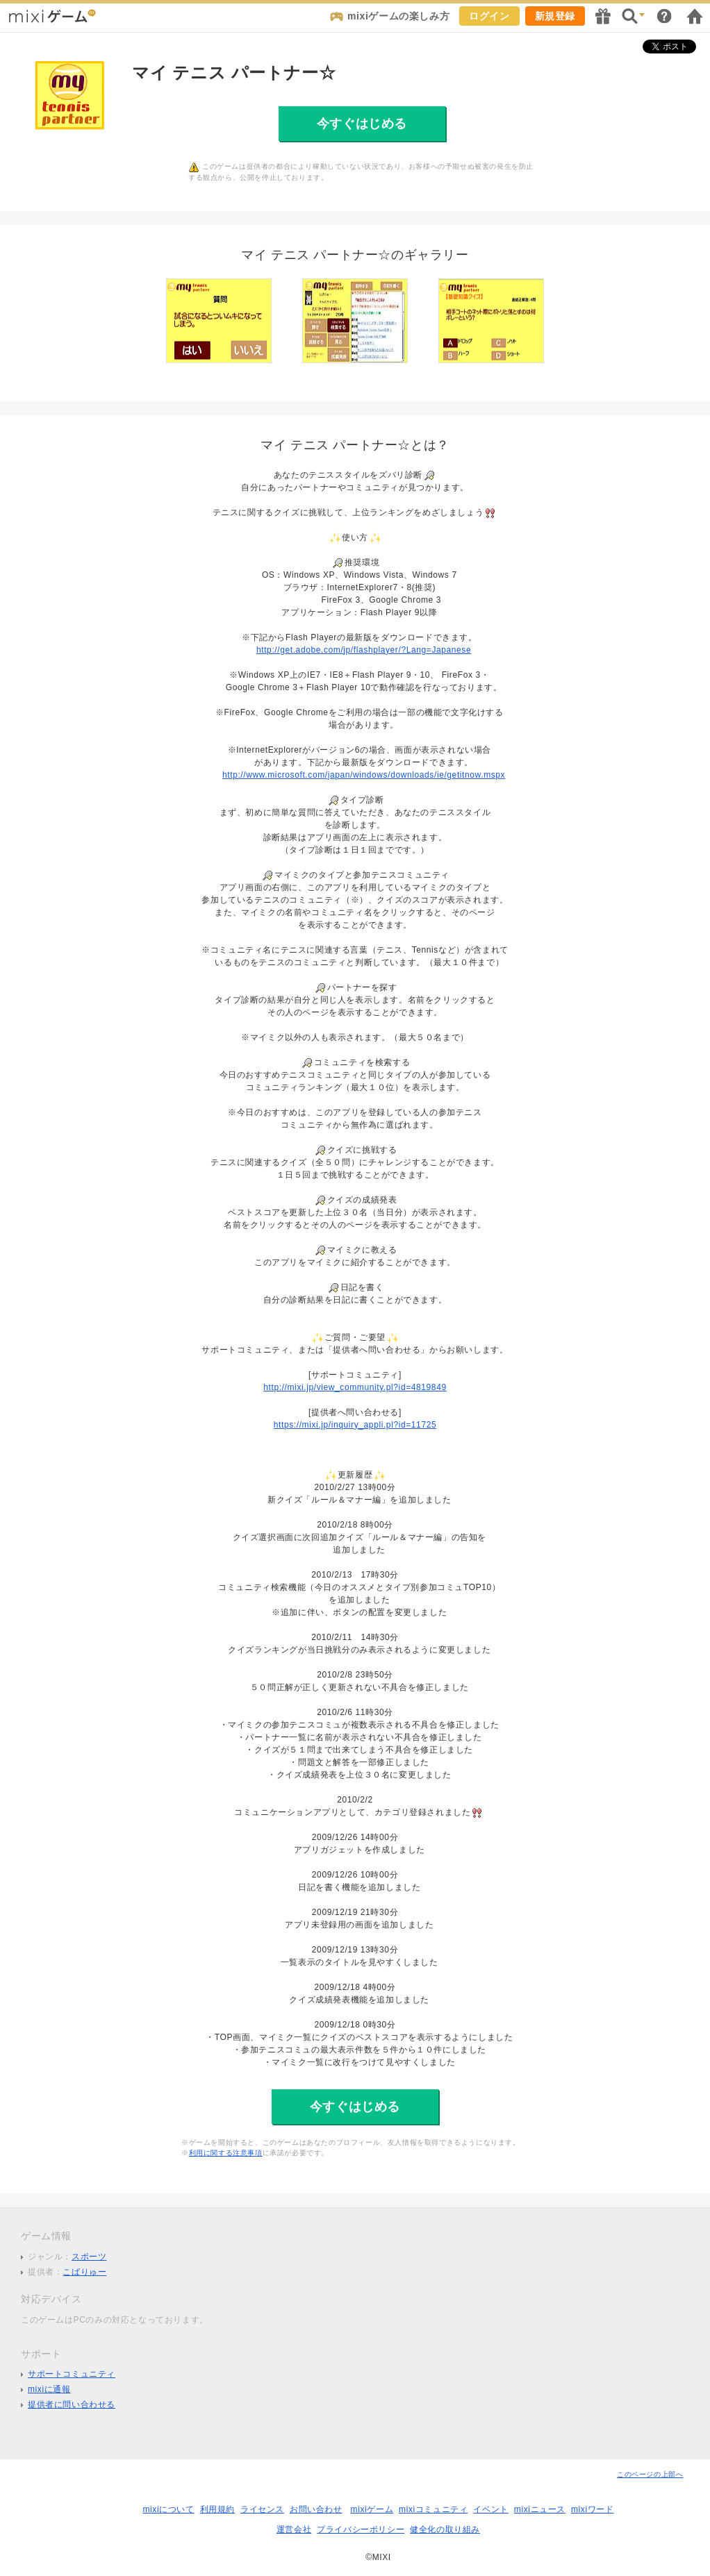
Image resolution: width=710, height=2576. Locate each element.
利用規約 (217, 2509)
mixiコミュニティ (433, 2509)
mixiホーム (694, 15)
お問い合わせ (316, 2509)
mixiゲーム (372, 2509)
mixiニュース (539, 2509)
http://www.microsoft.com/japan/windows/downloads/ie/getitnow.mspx (363, 775)
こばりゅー (84, 2272)
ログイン (489, 16)
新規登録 (555, 16)
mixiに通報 (49, 2389)
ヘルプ (664, 15)
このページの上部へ (650, 2474)
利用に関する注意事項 (226, 2153)
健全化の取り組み (445, 2529)
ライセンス (262, 2509)
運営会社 (293, 2529)
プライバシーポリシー (360, 2529)
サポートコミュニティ (71, 2374)
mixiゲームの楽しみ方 (398, 16)
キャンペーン (603, 15)
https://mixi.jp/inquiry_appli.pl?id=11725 (355, 1425)
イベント (490, 2509)
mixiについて (168, 2509)
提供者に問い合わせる (71, 2404)
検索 (633, 15)
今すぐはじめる (362, 124)
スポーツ (89, 2256)
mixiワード (592, 2509)
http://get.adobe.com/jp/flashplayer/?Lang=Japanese (363, 650)
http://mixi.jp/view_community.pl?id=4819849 (354, 1387)
